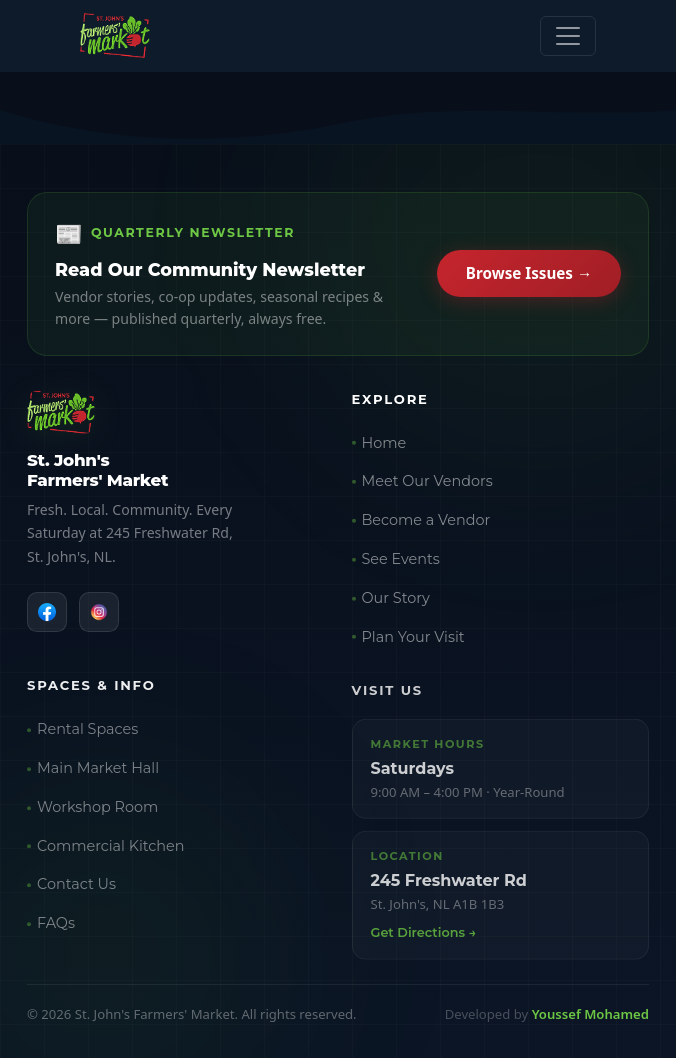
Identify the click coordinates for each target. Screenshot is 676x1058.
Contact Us (76, 888)
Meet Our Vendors (427, 484)
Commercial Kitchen (110, 849)
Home (384, 445)
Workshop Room (97, 810)
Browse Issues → (529, 275)
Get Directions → (424, 936)
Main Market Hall (98, 772)
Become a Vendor (426, 522)
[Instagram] (99, 613)
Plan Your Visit (413, 639)
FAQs (56, 927)
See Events (401, 561)
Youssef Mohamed (590, 1014)
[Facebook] (47, 613)
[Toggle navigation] (568, 36)
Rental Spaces (87, 733)
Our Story (396, 600)
